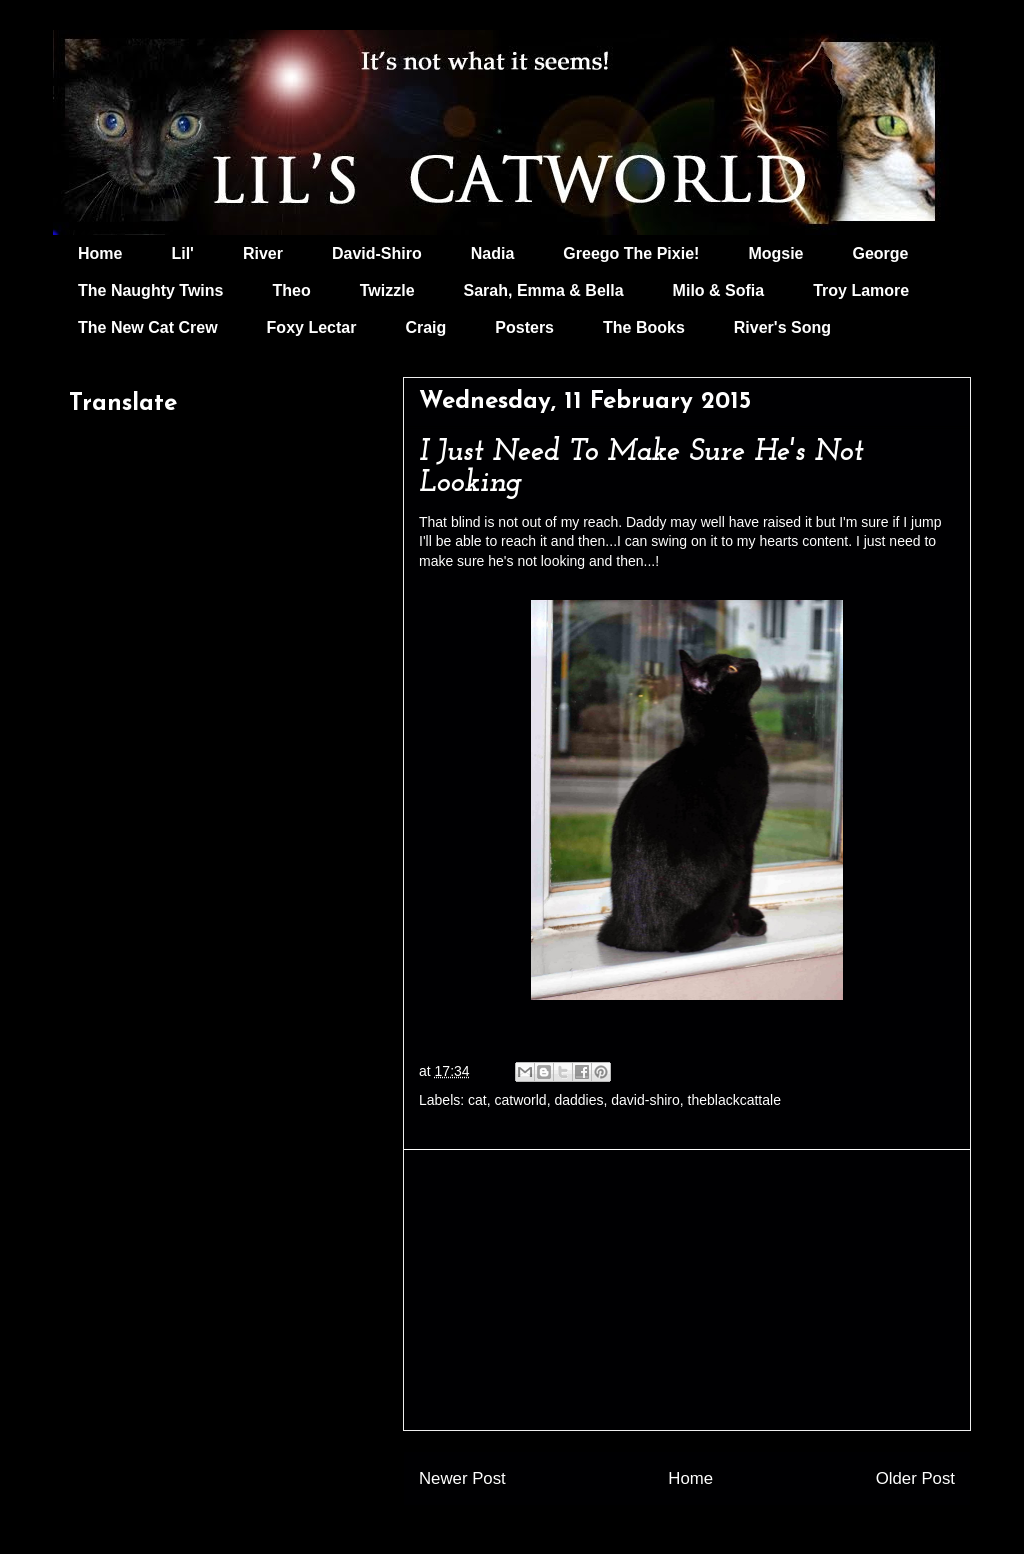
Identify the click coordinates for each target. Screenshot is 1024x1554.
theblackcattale (734, 1100)
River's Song (782, 327)
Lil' (182, 253)
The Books (644, 327)
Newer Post (462, 1478)
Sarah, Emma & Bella (544, 290)
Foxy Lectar (312, 327)
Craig (425, 327)
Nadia (493, 253)
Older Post (915, 1478)
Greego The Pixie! (631, 253)
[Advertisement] (687, 1290)
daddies (578, 1100)
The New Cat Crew (148, 327)
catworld (521, 1100)
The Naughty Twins (150, 290)
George (881, 253)
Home (100, 253)
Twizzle (387, 290)
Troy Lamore (861, 290)
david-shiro (645, 1100)
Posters (524, 327)
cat (477, 1100)
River (263, 253)
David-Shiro (377, 253)
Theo (291, 290)
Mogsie (775, 253)
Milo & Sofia (719, 290)
